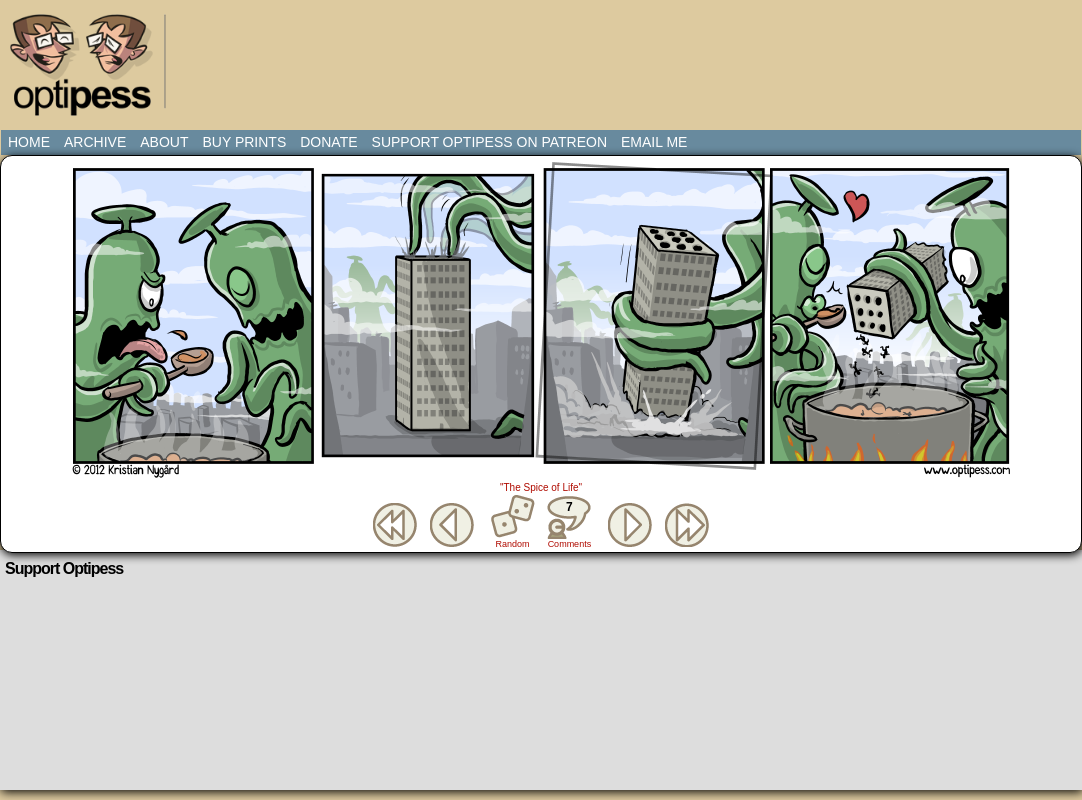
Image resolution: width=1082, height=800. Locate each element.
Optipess (91, 70)
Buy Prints (244, 142)
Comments (569, 522)
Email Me (654, 142)
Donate (328, 142)
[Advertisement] (545, 55)
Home (29, 142)
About (164, 142)
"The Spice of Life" (541, 487)
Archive (95, 142)
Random (513, 544)
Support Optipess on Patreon (489, 142)
